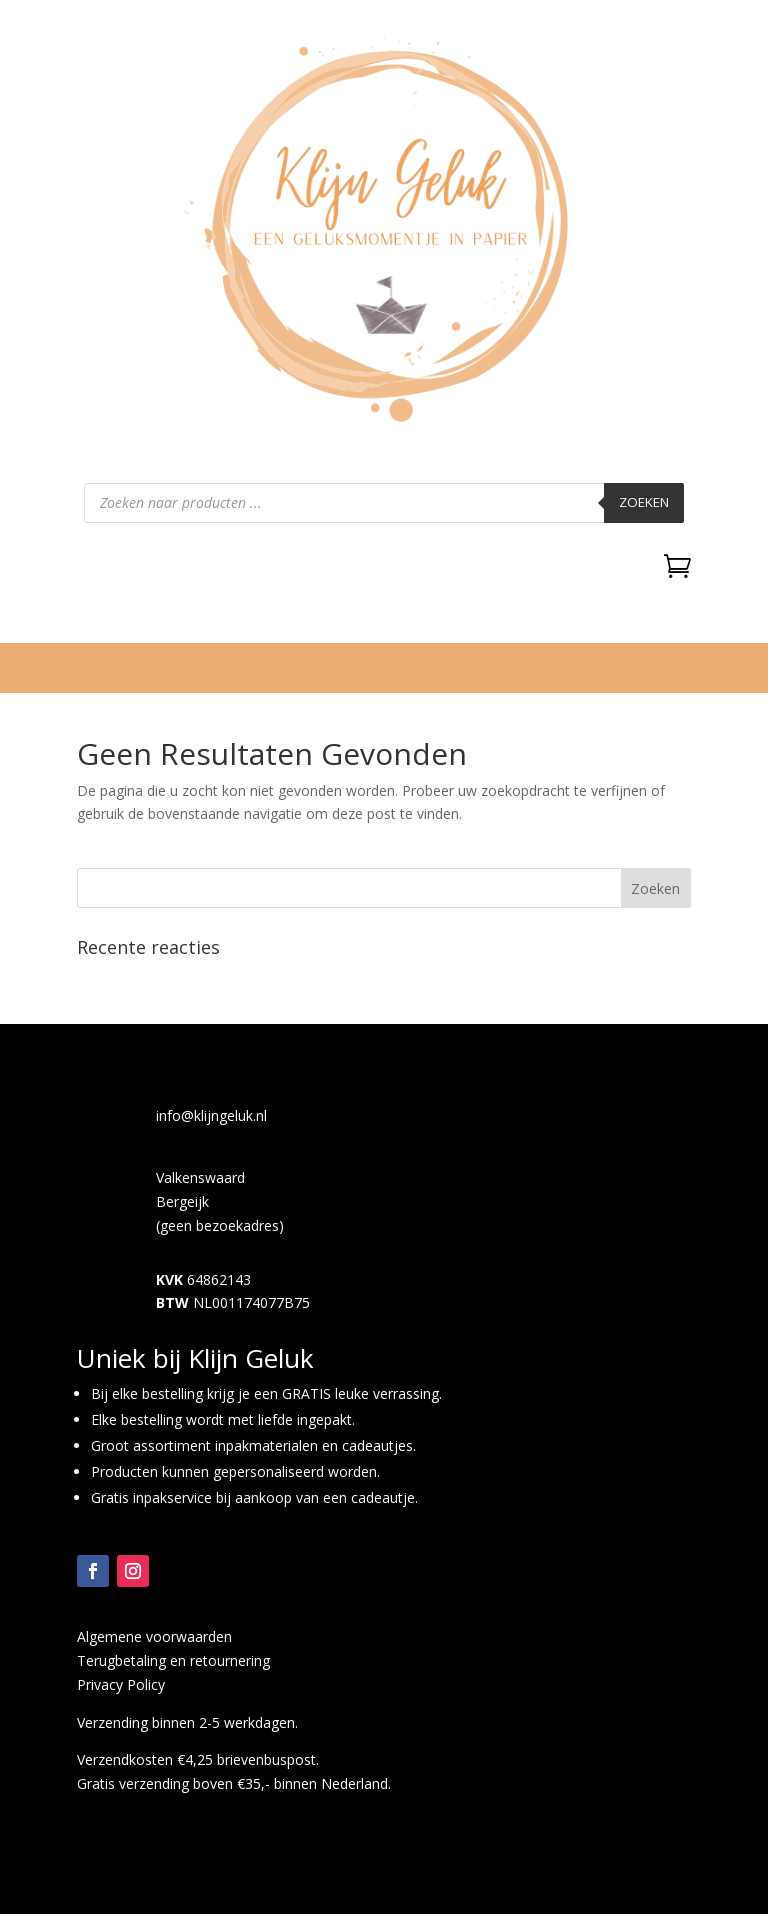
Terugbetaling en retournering (173, 1660)
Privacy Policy (121, 1684)
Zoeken (644, 502)
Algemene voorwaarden (154, 1636)
